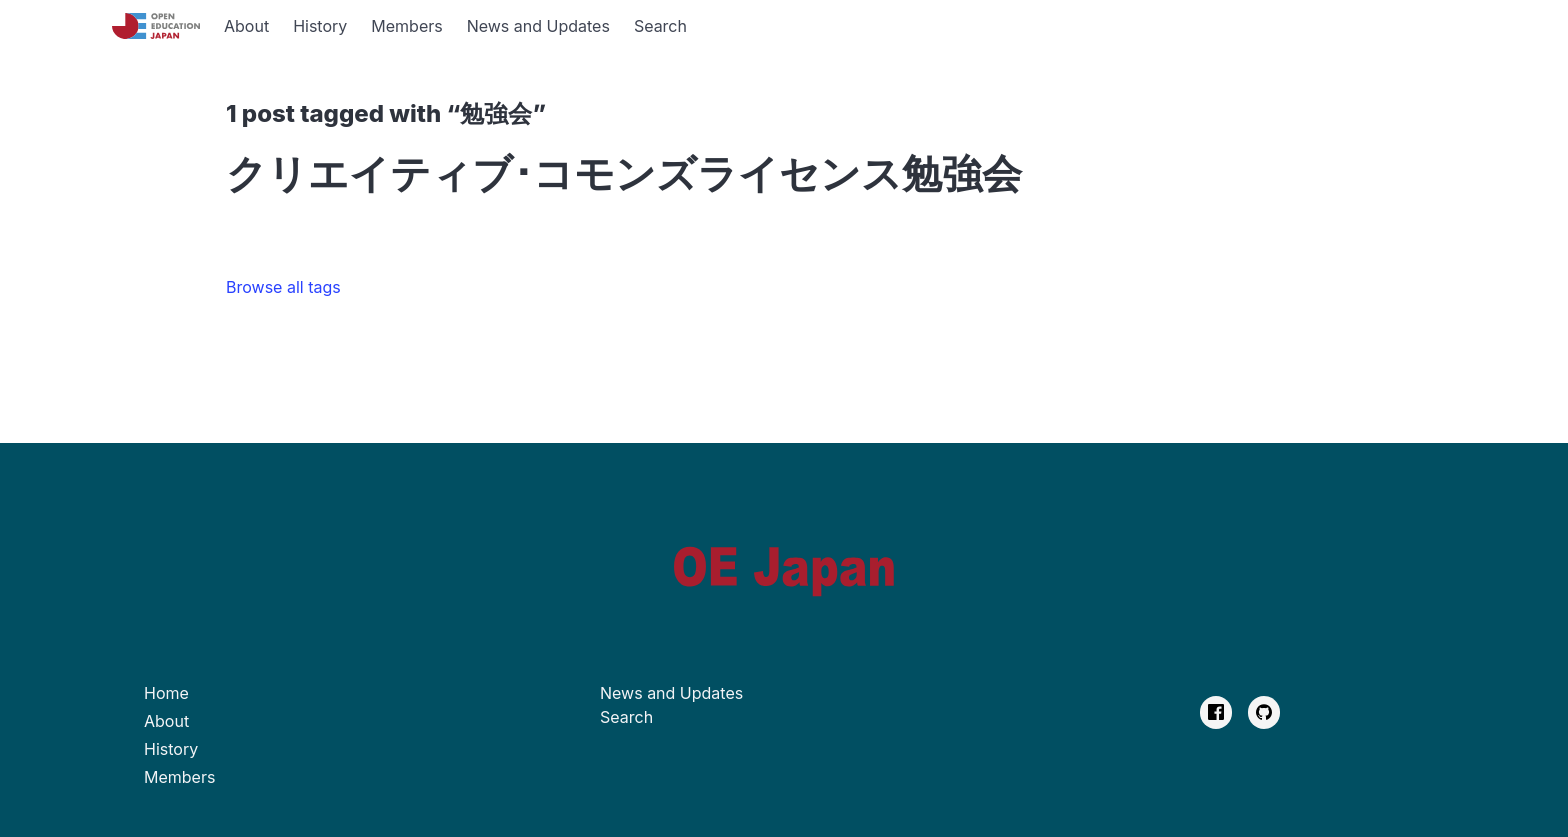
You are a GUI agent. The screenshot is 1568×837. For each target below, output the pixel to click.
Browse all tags (283, 287)
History (320, 26)
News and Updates (538, 26)
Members (406, 26)
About (246, 26)
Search (660, 26)
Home (166, 693)
